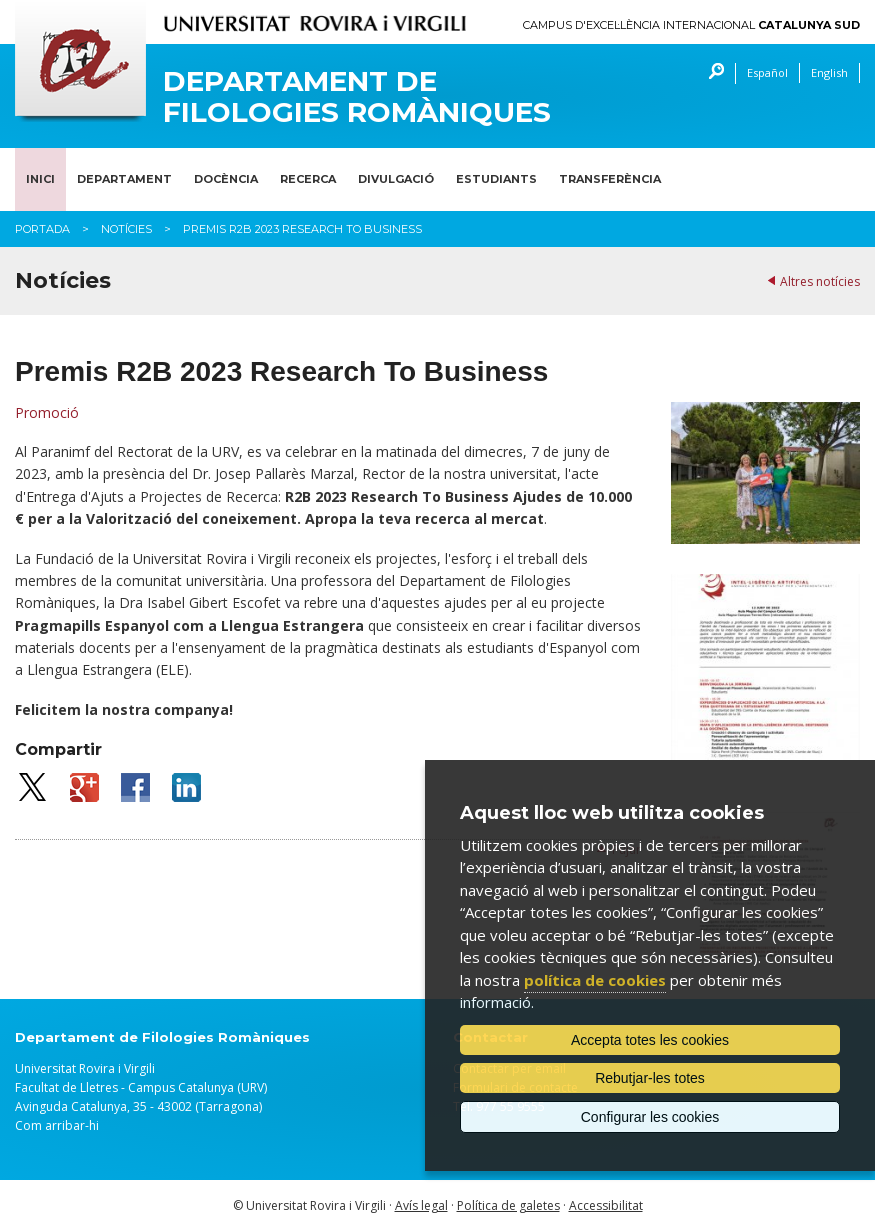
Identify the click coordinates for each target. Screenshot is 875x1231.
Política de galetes (508, 1205)
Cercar (711, 73)
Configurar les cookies (650, 1117)
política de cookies (595, 980)
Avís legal (421, 1205)
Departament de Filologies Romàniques (357, 97)
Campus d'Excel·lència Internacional (691, 25)
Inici (40, 179)
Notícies (126, 229)
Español (767, 72)
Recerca (308, 179)
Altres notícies (820, 281)
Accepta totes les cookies (650, 1040)
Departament (124, 179)
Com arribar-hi (57, 1125)
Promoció (47, 412)
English (829, 72)
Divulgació (396, 179)
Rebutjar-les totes (650, 1078)
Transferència (610, 179)
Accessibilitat (606, 1205)
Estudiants (496, 179)
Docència (226, 179)
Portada (42, 229)
